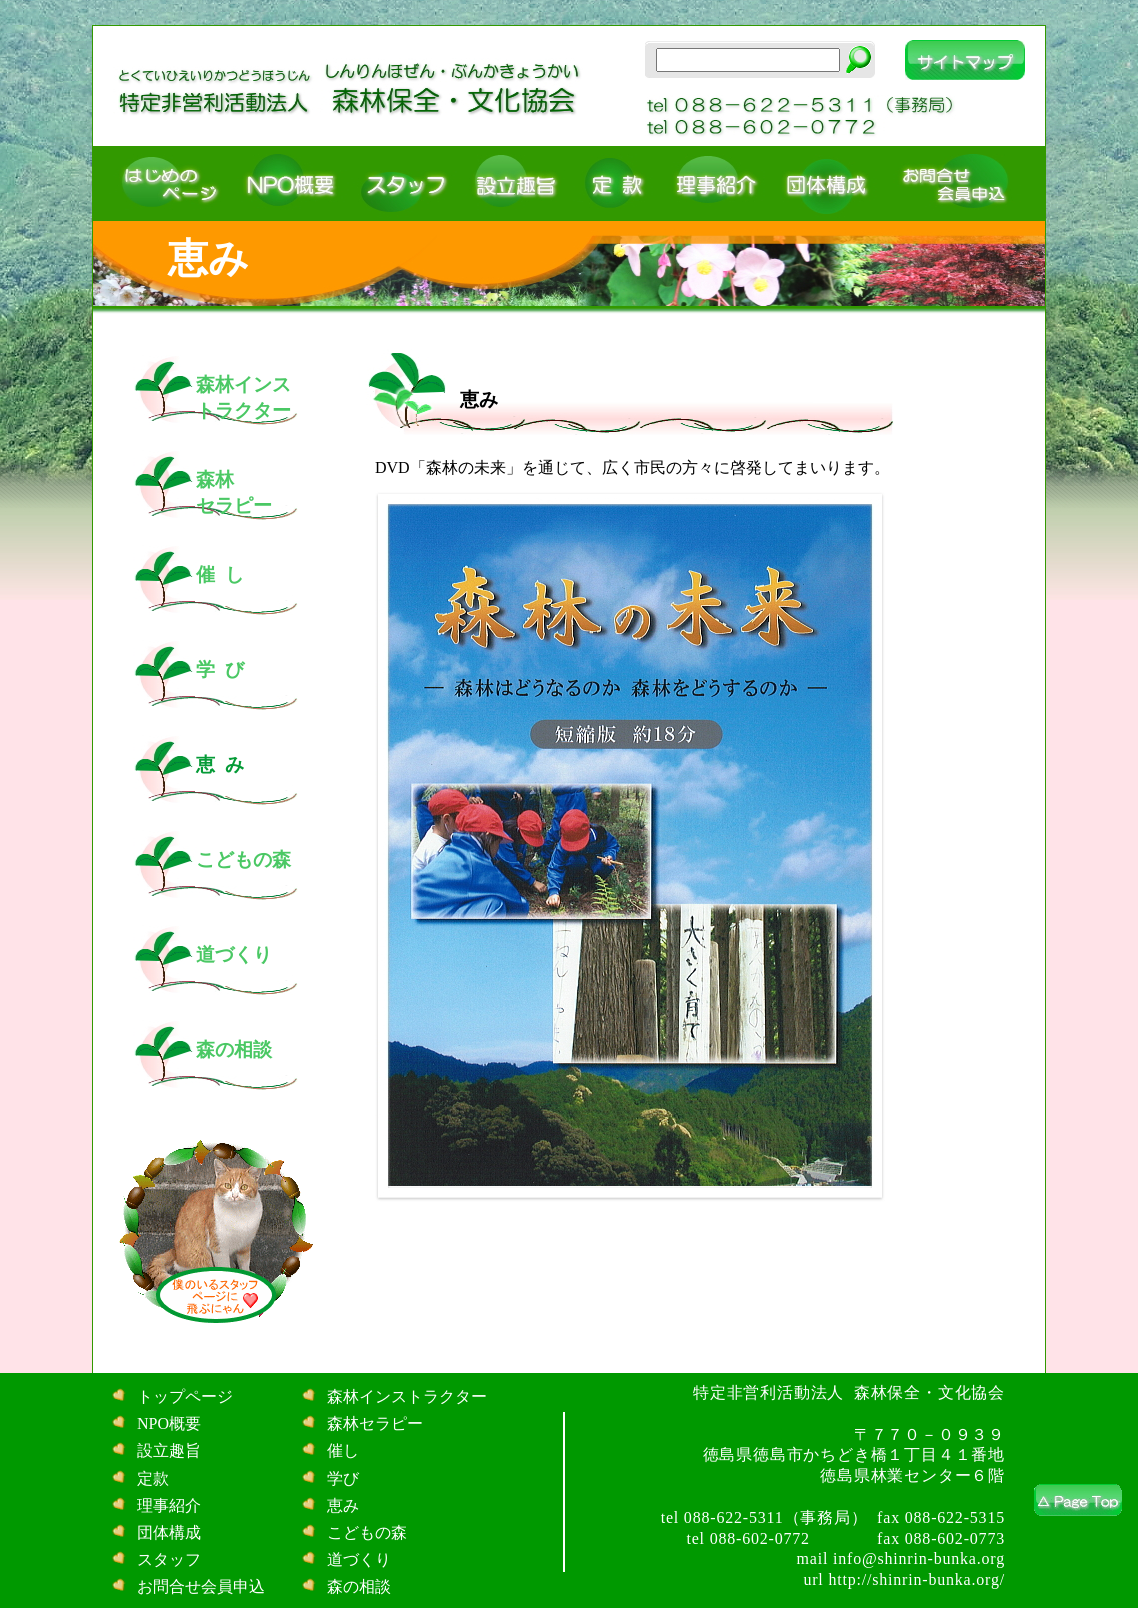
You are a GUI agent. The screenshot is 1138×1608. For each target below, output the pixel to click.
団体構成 (167, 1532)
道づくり (357, 1559)
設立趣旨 (167, 1450)
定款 (151, 1478)
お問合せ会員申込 (199, 1586)
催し (341, 1450)
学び (341, 1478)
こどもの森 (365, 1532)
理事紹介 (167, 1505)
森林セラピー (373, 1423)
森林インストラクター (405, 1396)
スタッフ (167, 1559)
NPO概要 (167, 1423)
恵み (341, 1505)
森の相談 (357, 1586)
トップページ (183, 1396)
